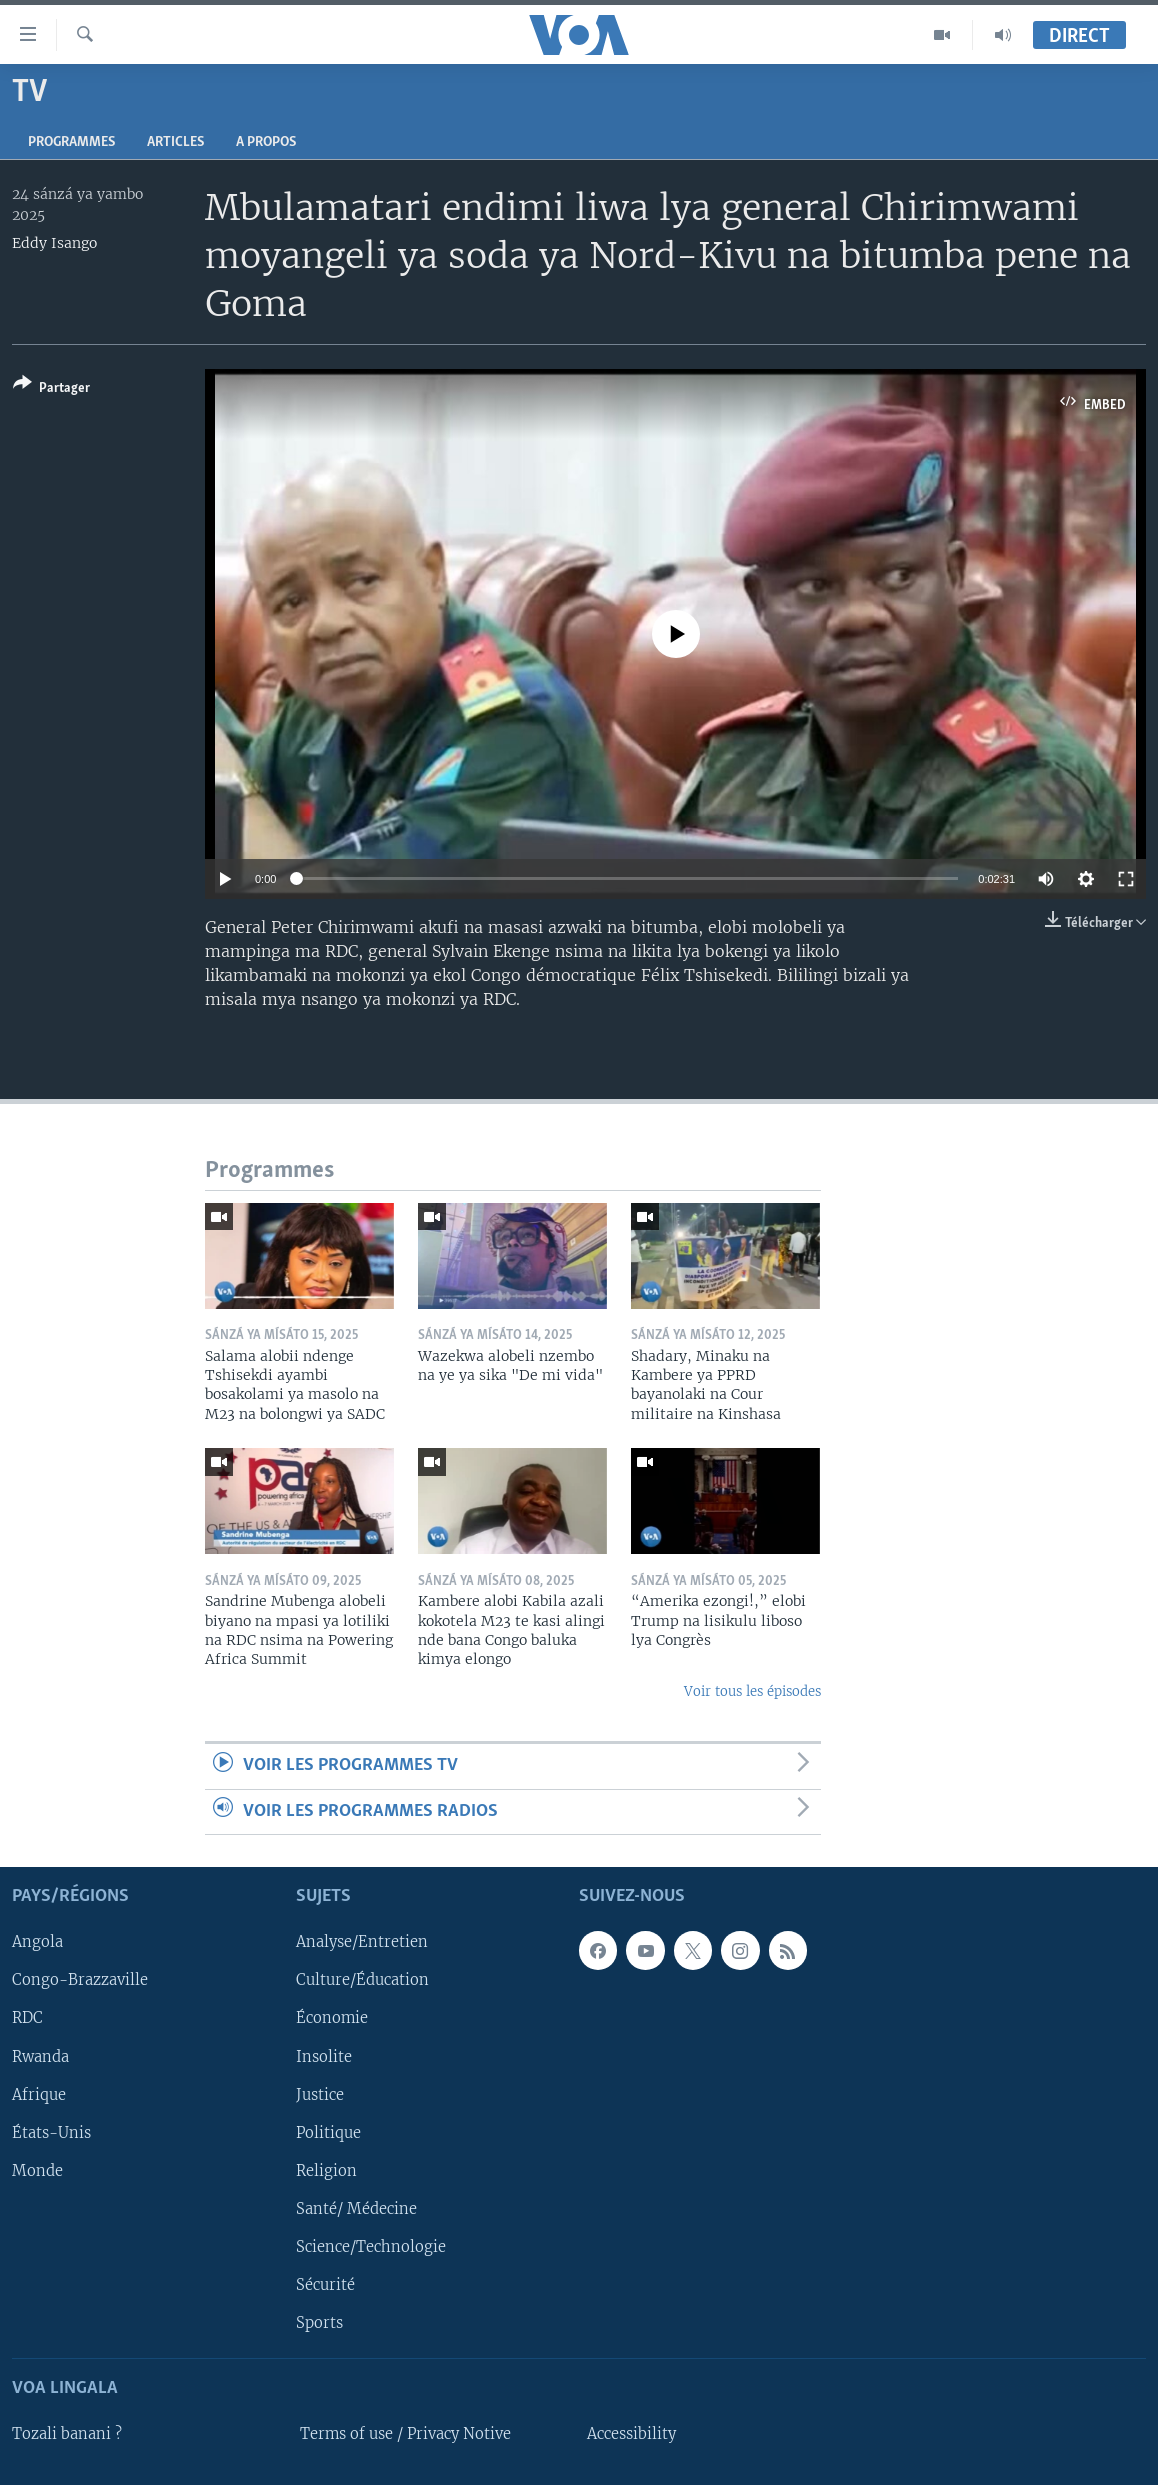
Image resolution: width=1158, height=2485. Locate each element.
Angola (37, 1942)
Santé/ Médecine (356, 2209)
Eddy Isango (54, 243)
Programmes (71, 142)
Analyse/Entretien (362, 1942)
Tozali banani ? (67, 2434)
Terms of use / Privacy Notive (405, 2434)
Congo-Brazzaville (80, 1980)
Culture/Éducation (362, 1980)
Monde (37, 2171)
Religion (326, 2171)
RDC (27, 2019)
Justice (320, 2095)
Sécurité (325, 2285)
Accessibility (631, 2434)
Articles (175, 142)
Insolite (324, 2057)
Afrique (39, 2095)
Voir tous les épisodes (752, 1691)
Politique (328, 2133)
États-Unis (51, 2133)
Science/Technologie (371, 2247)
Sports (319, 2323)
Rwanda (40, 2057)
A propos (266, 142)
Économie (332, 2019)
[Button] (51, 389)
